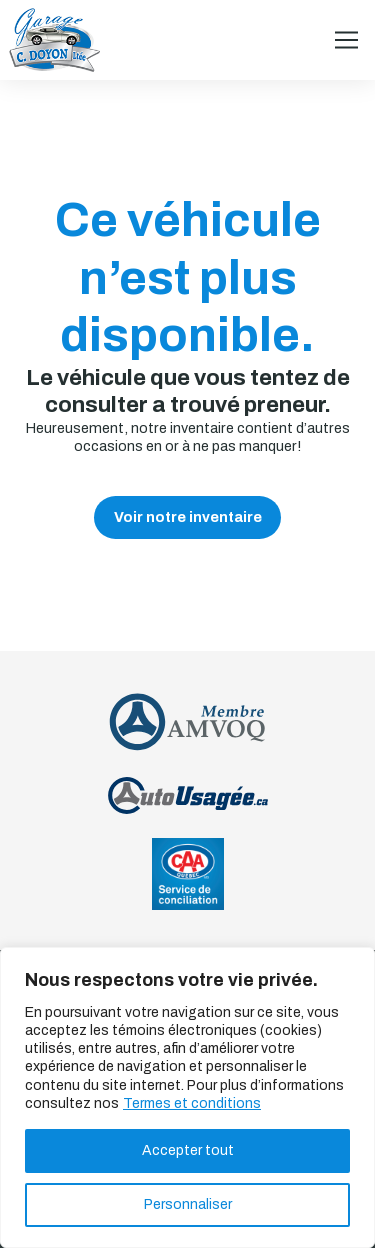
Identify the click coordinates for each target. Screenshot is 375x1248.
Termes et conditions (192, 1103)
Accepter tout (188, 1150)
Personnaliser (188, 1204)
